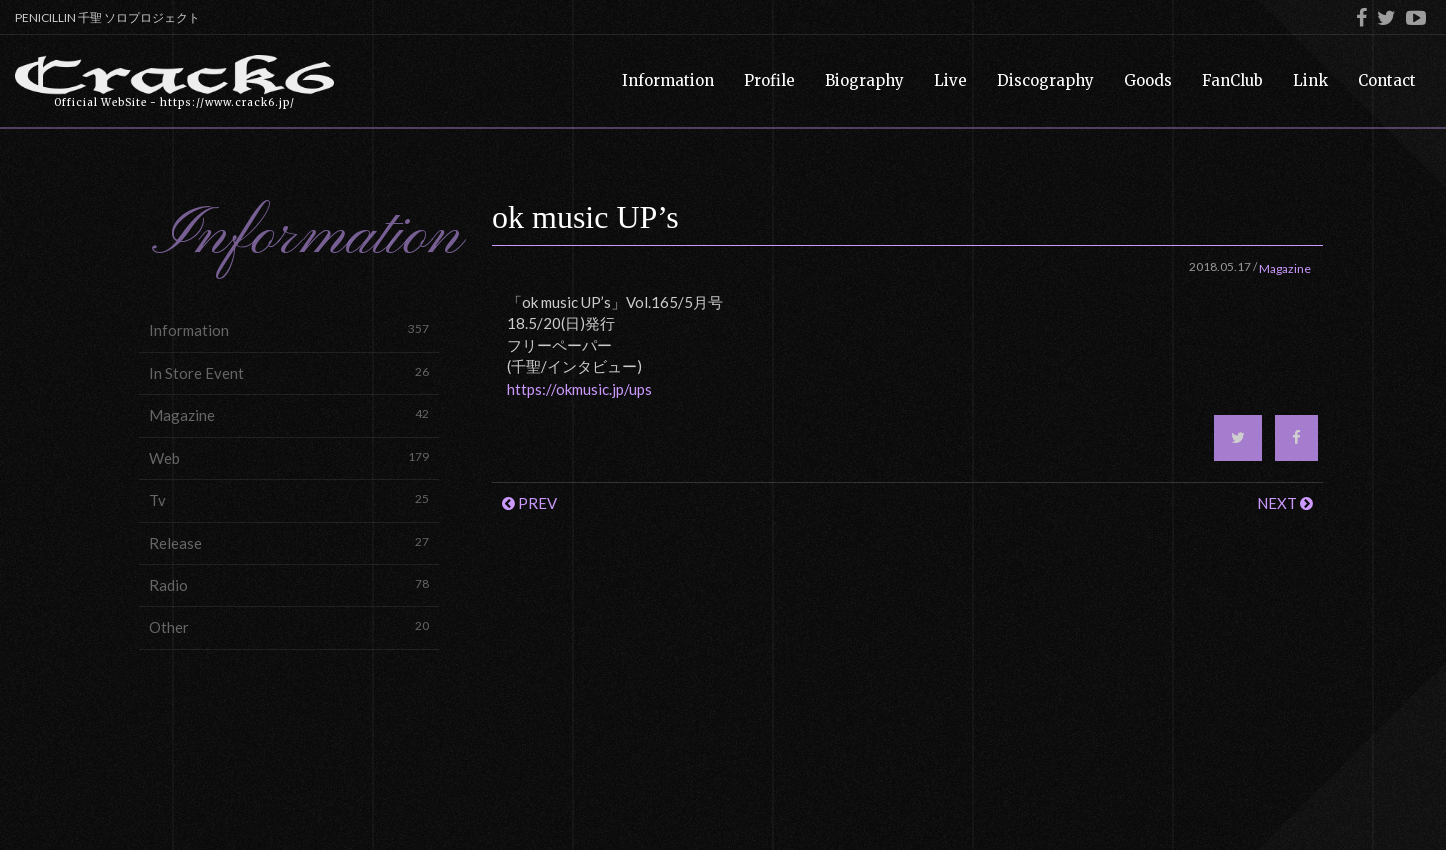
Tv (289, 499)
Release (289, 542)
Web (289, 457)
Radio (289, 584)
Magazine (289, 414)
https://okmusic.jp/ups (579, 389)
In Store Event (289, 372)
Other (289, 626)
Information (289, 329)
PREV (529, 503)
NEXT (1285, 503)
